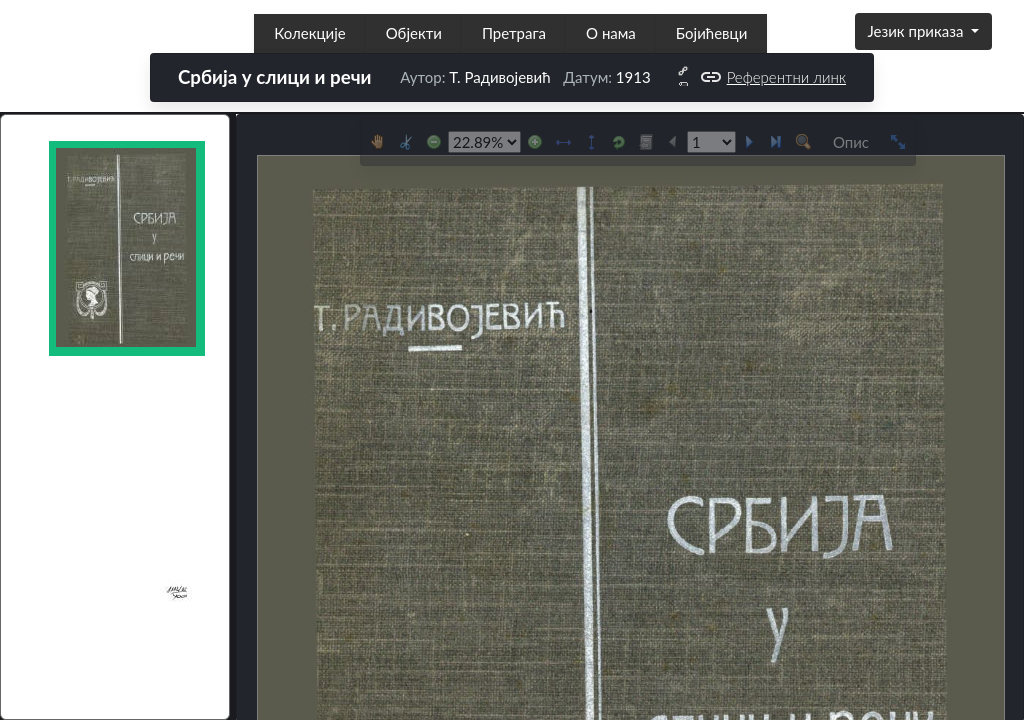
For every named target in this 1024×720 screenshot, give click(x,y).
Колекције (309, 33)
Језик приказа (918, 31)
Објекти (414, 33)
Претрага (514, 33)
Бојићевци (711, 33)
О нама (611, 33)
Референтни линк (772, 77)
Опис (851, 142)
